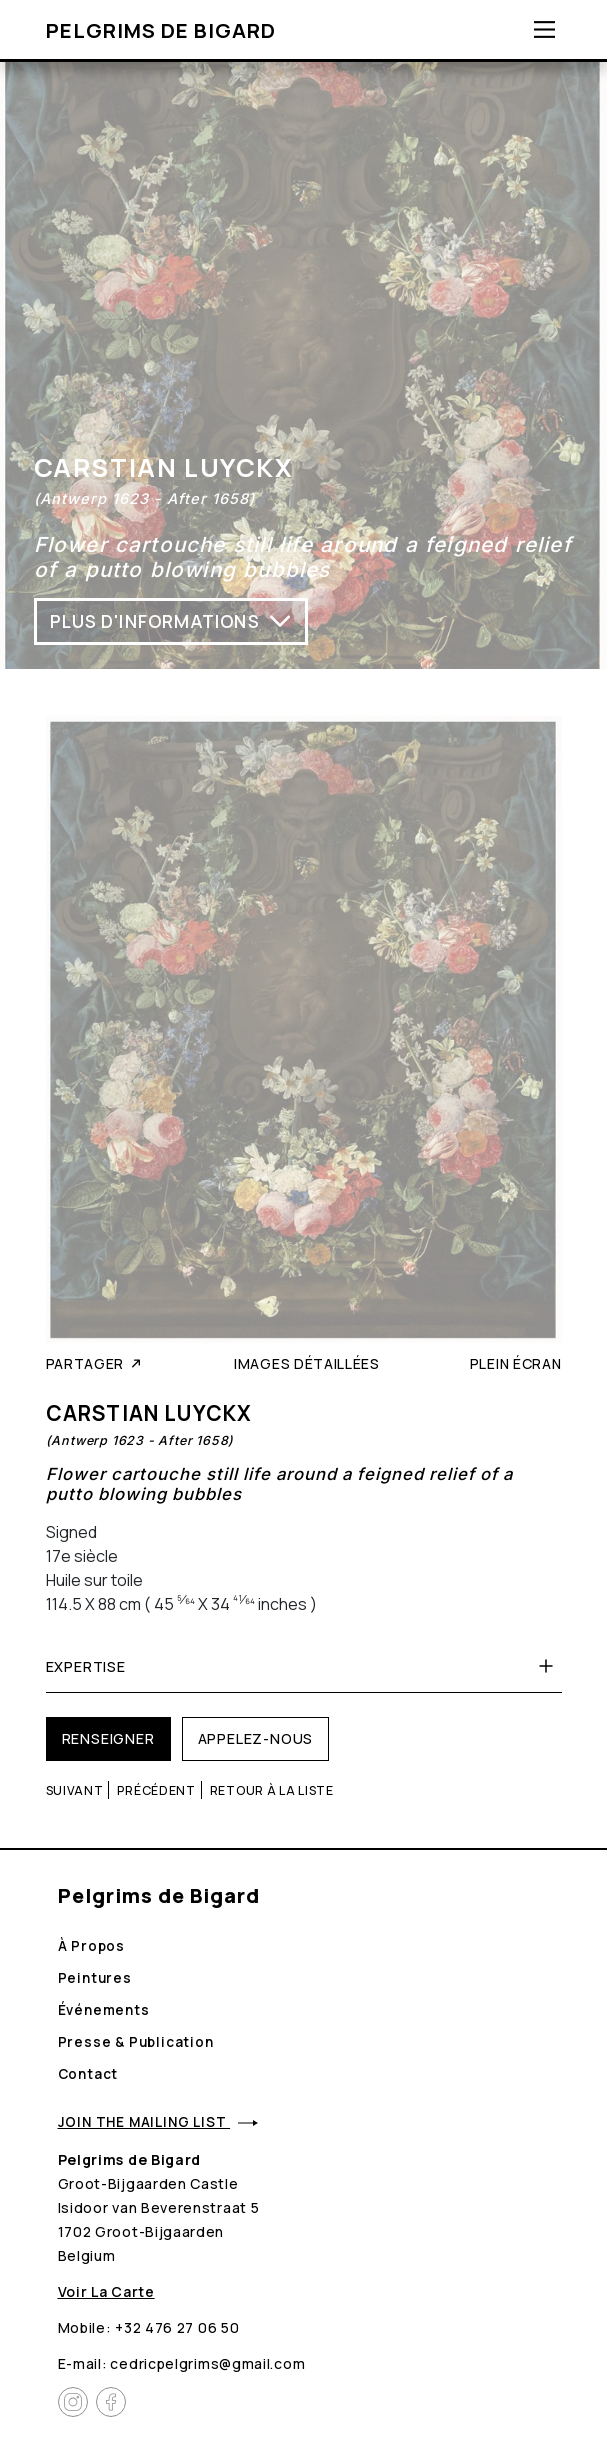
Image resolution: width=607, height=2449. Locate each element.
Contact (88, 2074)
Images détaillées (307, 1363)
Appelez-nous (256, 1738)
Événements (104, 2010)
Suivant (75, 1790)
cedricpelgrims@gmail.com (207, 2363)
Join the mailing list (158, 2122)
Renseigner (108, 1738)
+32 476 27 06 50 (177, 2327)
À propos (91, 1946)
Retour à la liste (272, 1790)
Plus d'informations (171, 621)
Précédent (156, 1790)
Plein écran (516, 1363)
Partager (95, 1363)
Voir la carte (106, 2291)
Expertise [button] (304, 1666)
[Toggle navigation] (544, 29)
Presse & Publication (136, 2042)
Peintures (95, 1978)
